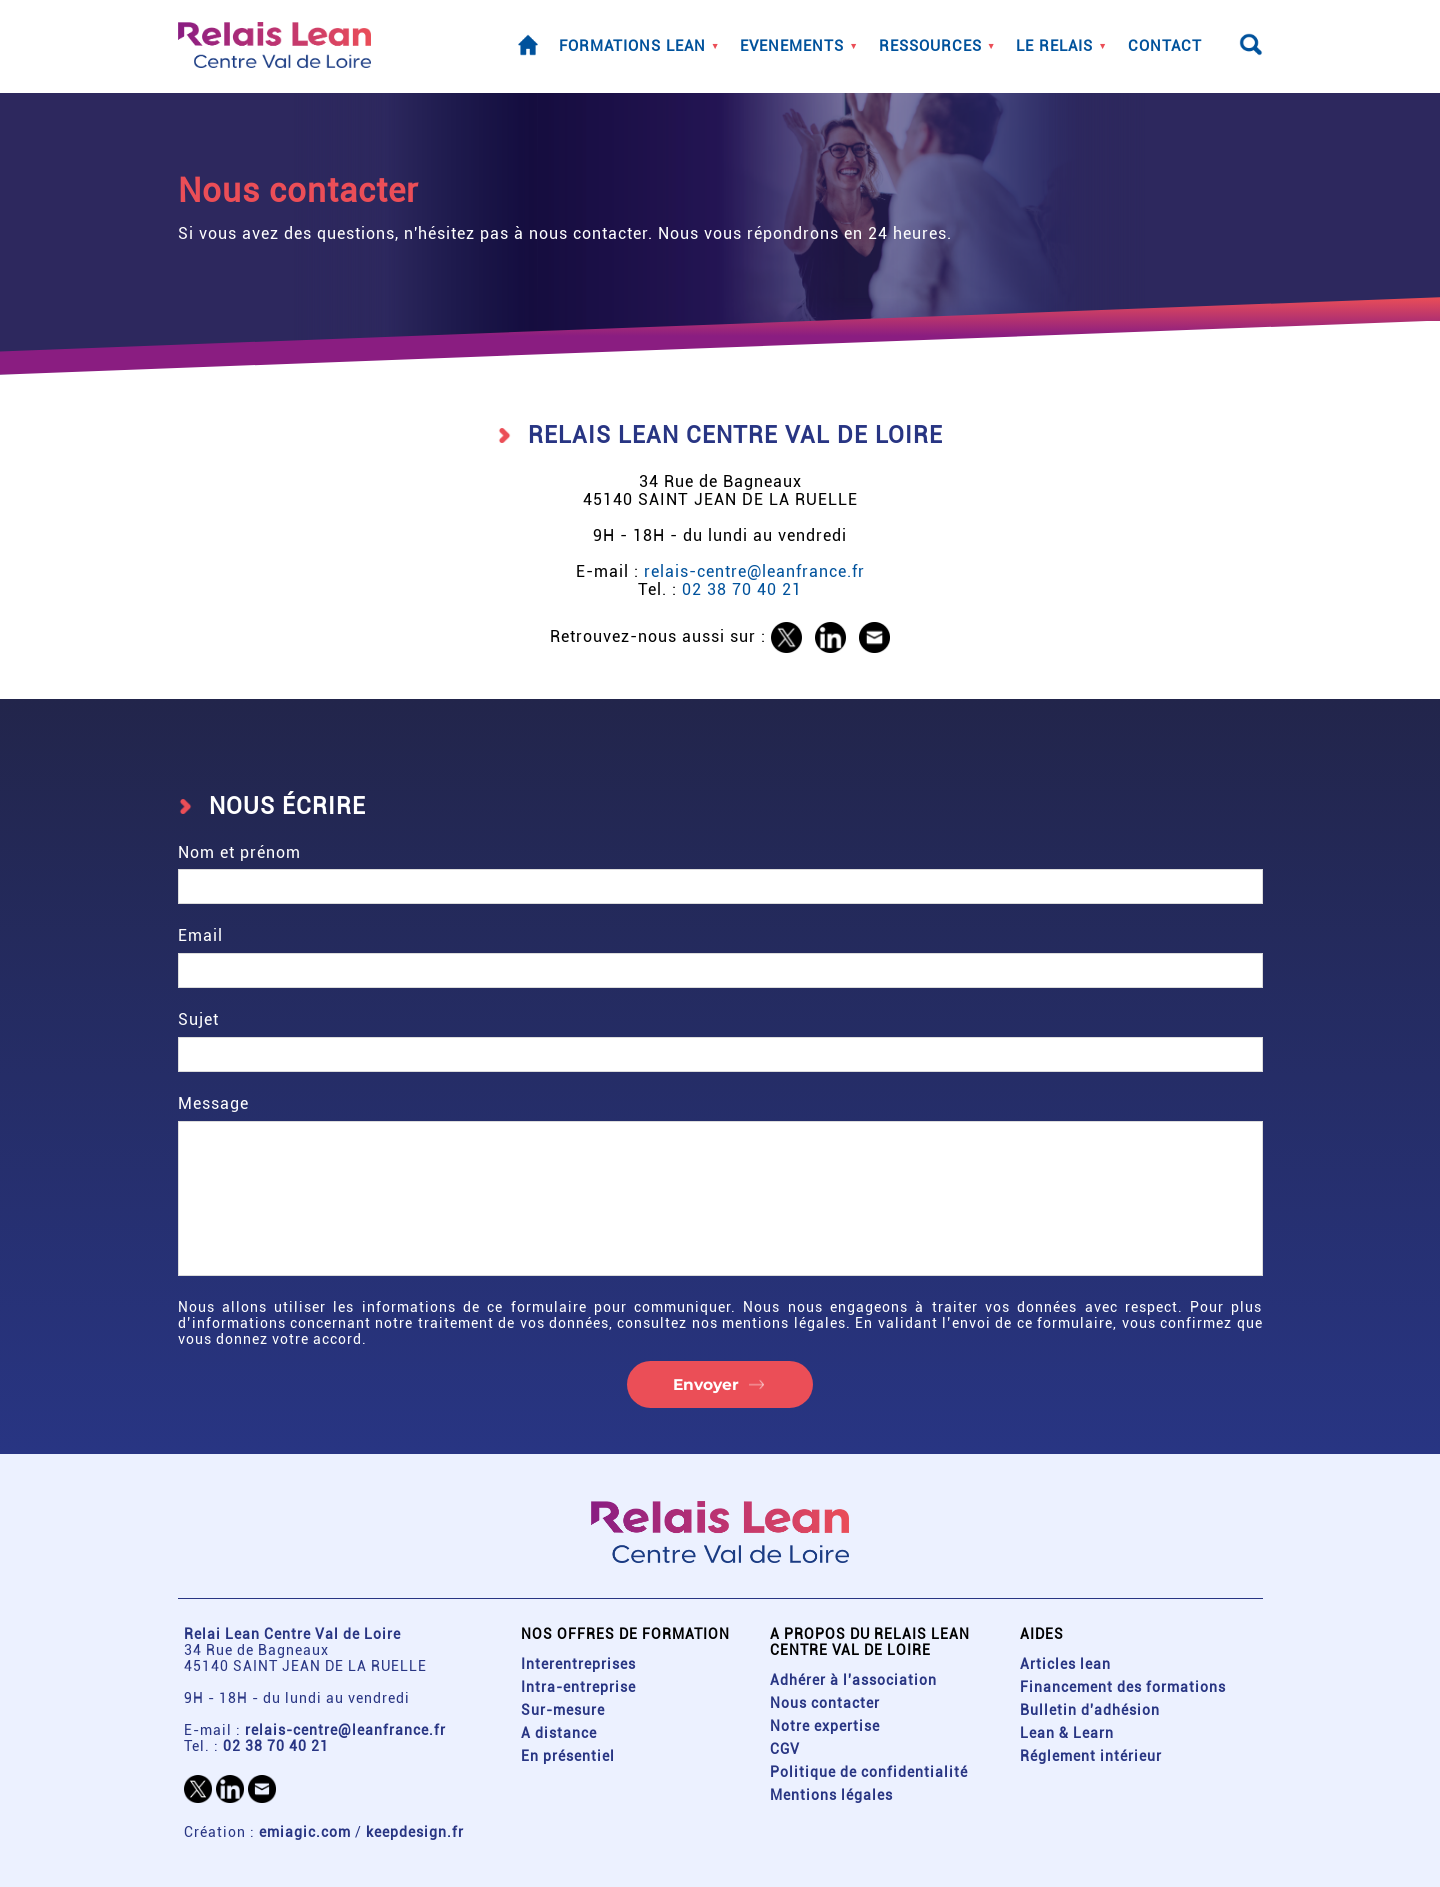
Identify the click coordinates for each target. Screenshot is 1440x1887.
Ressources (930, 47)
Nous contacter (825, 1703)
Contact (1165, 47)
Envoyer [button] (706, 1384)
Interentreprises (578, 1664)
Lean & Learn (1067, 1733)
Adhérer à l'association (853, 1680)
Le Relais (1054, 47)
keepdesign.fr (415, 1832)
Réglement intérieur (1091, 1756)
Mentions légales (831, 1795)
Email (720, 957)
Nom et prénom (720, 874)
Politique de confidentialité (869, 1772)
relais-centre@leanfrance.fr (754, 572)
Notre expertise (825, 1726)
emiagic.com (305, 1832)
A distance (559, 1733)
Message (720, 1185)
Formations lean (632, 47)
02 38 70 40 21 (742, 590)
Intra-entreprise (578, 1687)
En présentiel (568, 1756)
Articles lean (1065, 1664)
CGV (785, 1749)
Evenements (792, 47)
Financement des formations (1123, 1687)
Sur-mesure (563, 1710)
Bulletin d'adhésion (1090, 1710)
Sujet (720, 1041)
